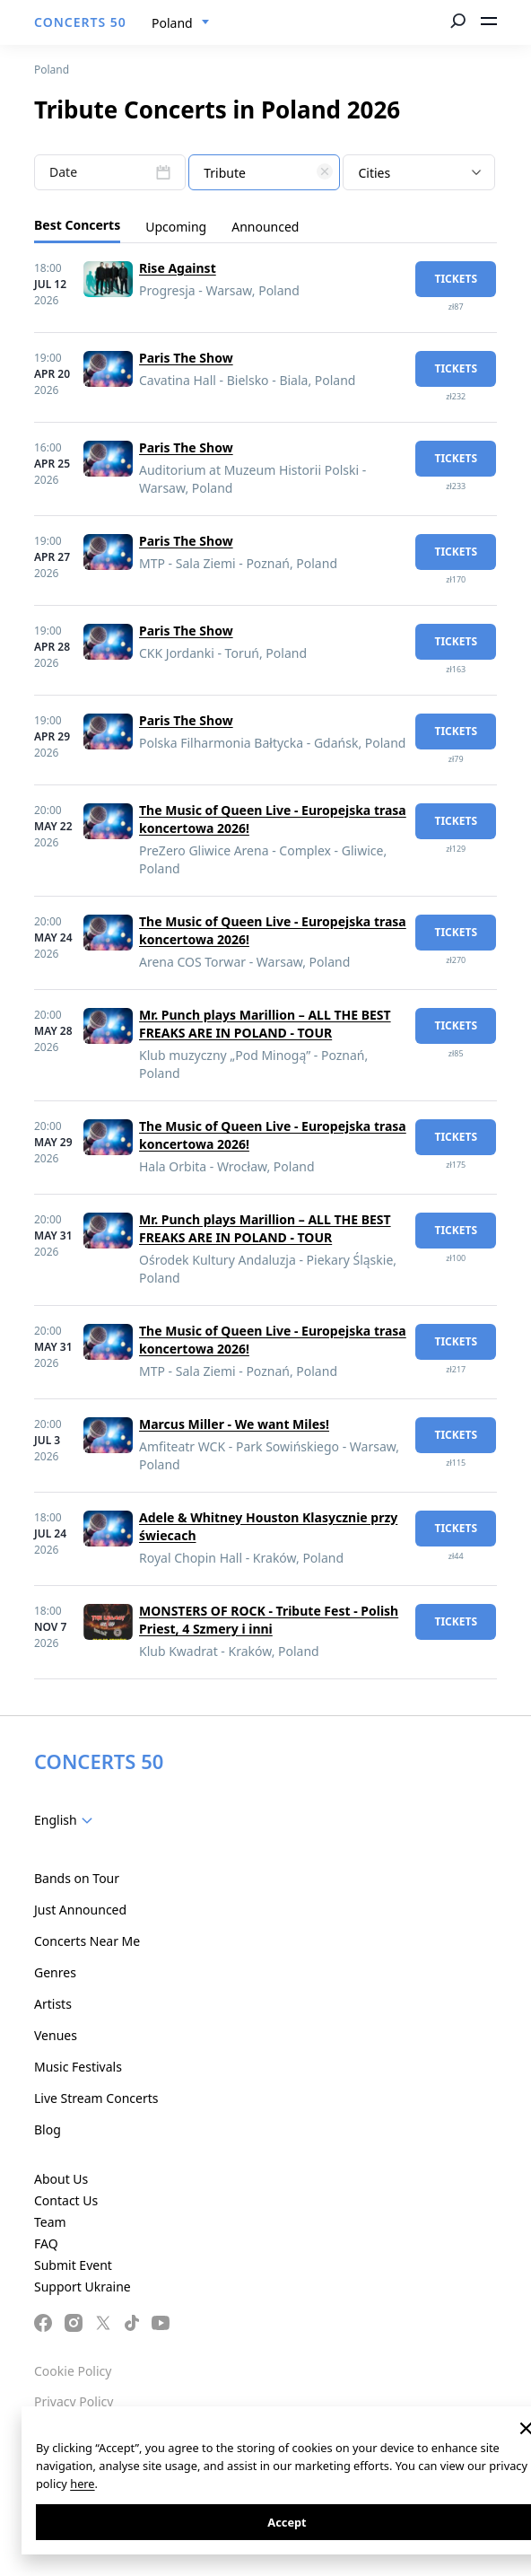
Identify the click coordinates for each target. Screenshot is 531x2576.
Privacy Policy (73, 2401)
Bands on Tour (76, 1878)
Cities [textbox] (374, 172)
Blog (47, 2129)
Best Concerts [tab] (77, 224)
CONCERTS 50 (80, 22)
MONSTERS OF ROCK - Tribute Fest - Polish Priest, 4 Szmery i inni (268, 1619)
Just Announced (80, 1909)
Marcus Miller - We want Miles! (234, 1424)
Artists (53, 2003)
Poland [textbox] (172, 22)
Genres (55, 1972)
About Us (61, 2178)
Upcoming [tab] (175, 226)
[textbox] (264, 173)
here (82, 2483)
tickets (455, 278)
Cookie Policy (72, 2370)
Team (50, 2221)
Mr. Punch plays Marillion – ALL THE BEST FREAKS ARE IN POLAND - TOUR (265, 1023)
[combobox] (180, 23)
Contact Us (66, 2200)
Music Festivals (78, 2066)
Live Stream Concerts (96, 2098)
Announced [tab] (265, 226)
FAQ (46, 2243)
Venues (55, 2035)
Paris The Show (186, 357)
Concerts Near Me (87, 1941)
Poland (51, 69)
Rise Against (177, 267)
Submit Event (73, 2265)
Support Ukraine (82, 2286)
